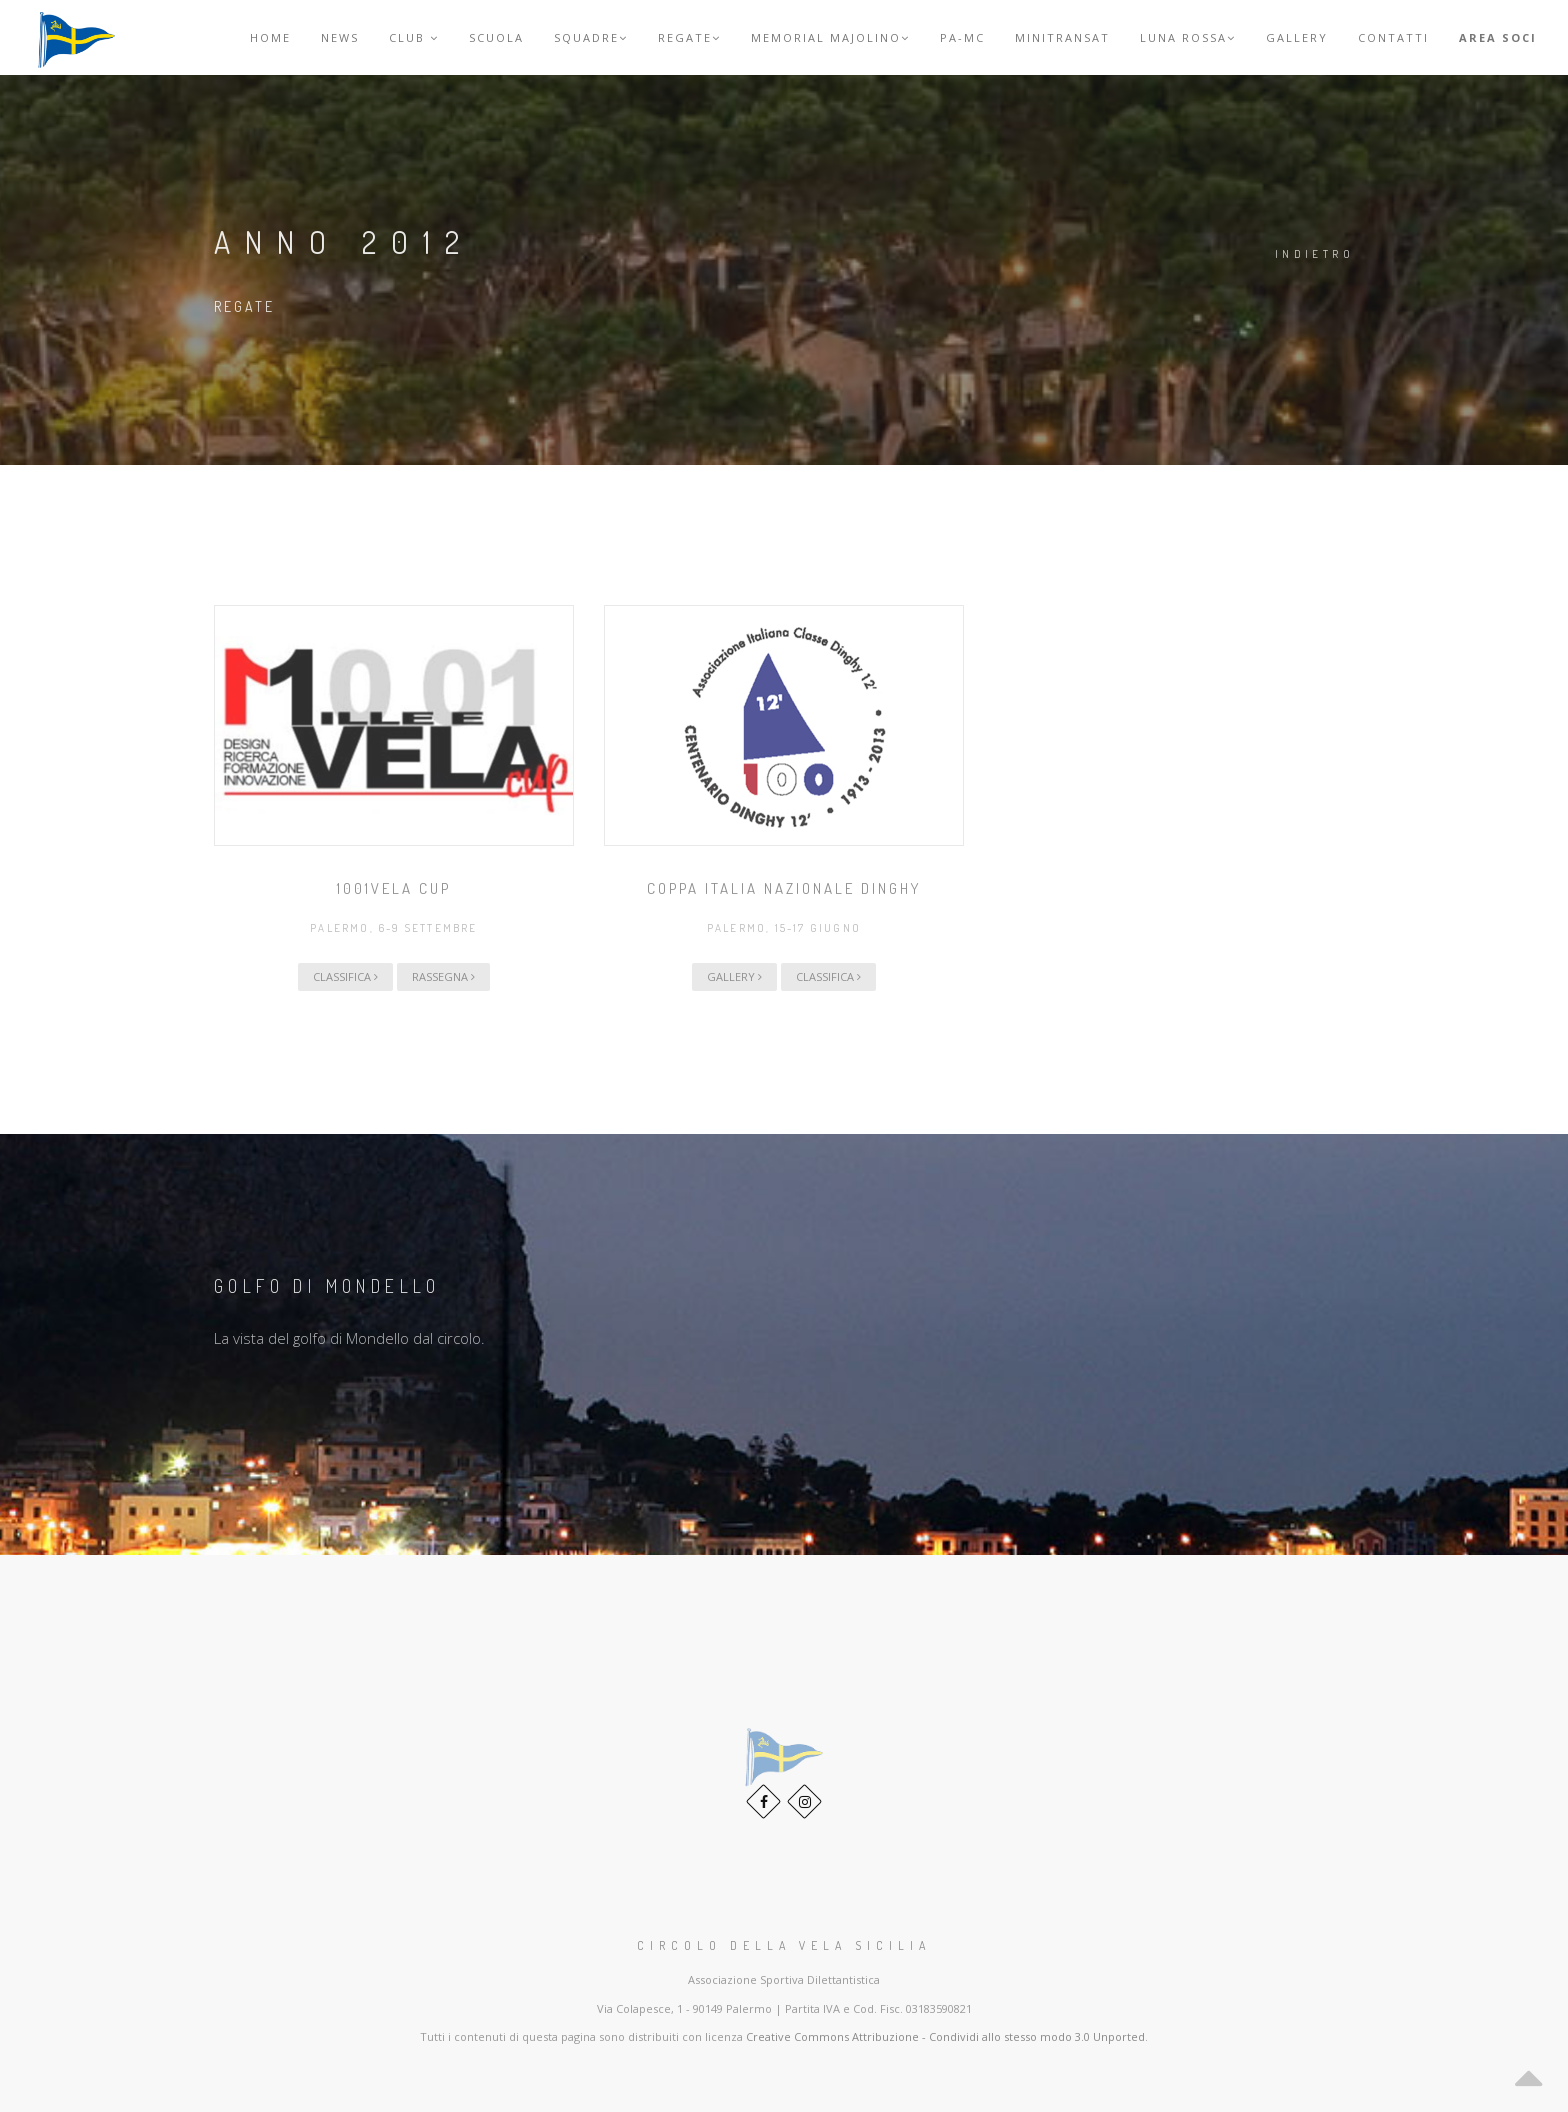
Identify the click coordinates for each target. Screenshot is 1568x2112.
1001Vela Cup (394, 888)
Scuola (496, 37)
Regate (689, 37)
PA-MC (962, 37)
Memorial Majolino (830, 37)
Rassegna (443, 976)
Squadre (591, 37)
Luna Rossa (1188, 37)
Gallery (1297, 37)
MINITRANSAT (1062, 37)
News (340, 37)
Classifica (345, 976)
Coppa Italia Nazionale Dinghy (784, 888)
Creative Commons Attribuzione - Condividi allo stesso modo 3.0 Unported (945, 2036)
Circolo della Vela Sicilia (784, 1945)
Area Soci (1498, 37)
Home (270, 37)
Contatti (1393, 37)
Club (414, 37)
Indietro (1314, 254)
